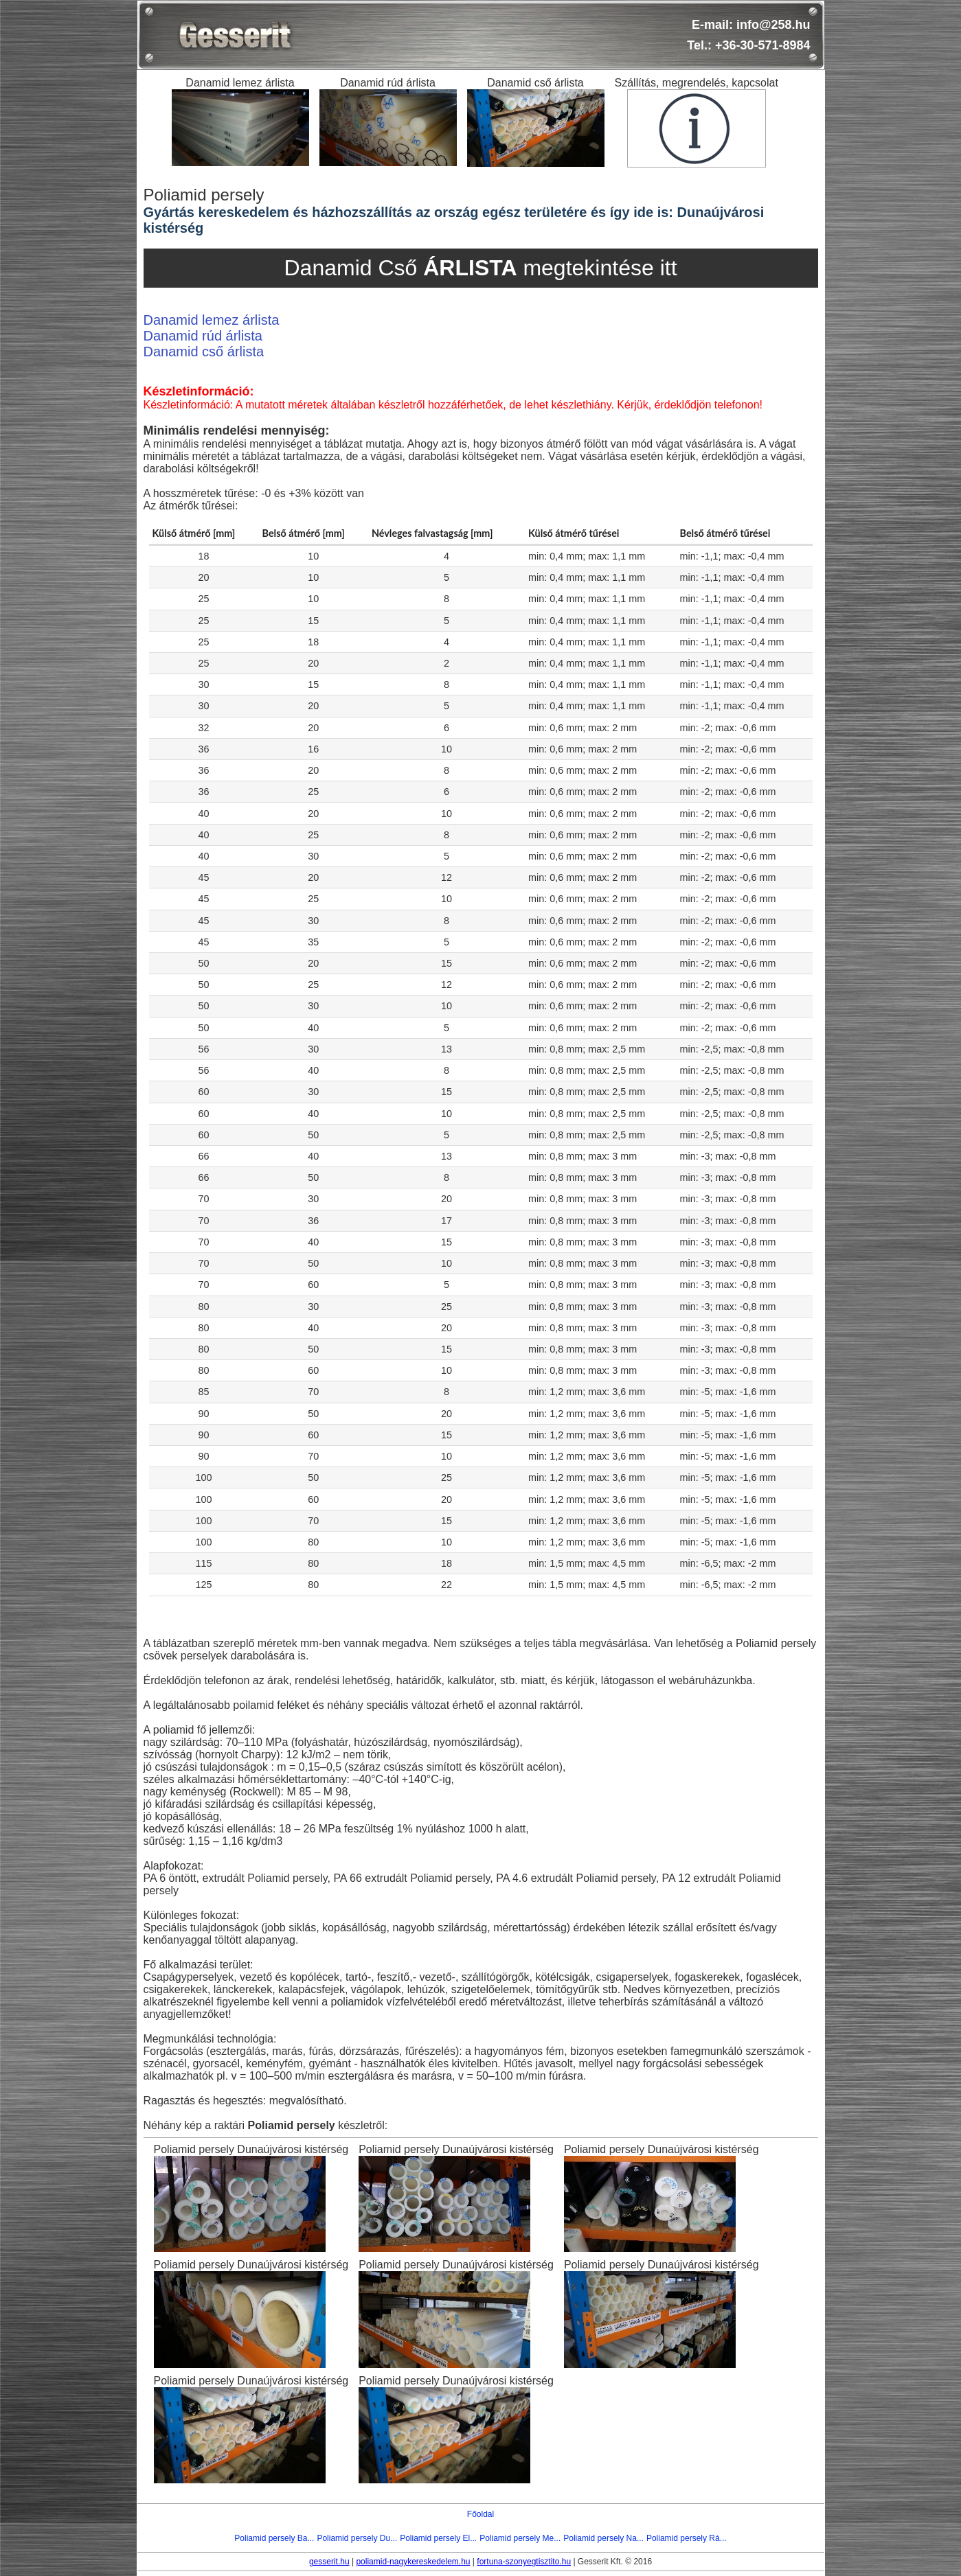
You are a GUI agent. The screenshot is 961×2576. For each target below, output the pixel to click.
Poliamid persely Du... (357, 2538)
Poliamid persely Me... (520, 2538)
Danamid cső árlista (204, 351)
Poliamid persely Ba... (274, 2538)
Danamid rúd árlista (203, 335)
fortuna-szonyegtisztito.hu (524, 2561)
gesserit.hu (329, 2561)
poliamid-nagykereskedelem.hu (413, 2561)
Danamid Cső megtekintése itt (480, 267)
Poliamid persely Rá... (686, 2538)
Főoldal (480, 2514)
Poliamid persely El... (438, 2538)
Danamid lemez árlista (212, 319)
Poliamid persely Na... (603, 2538)
